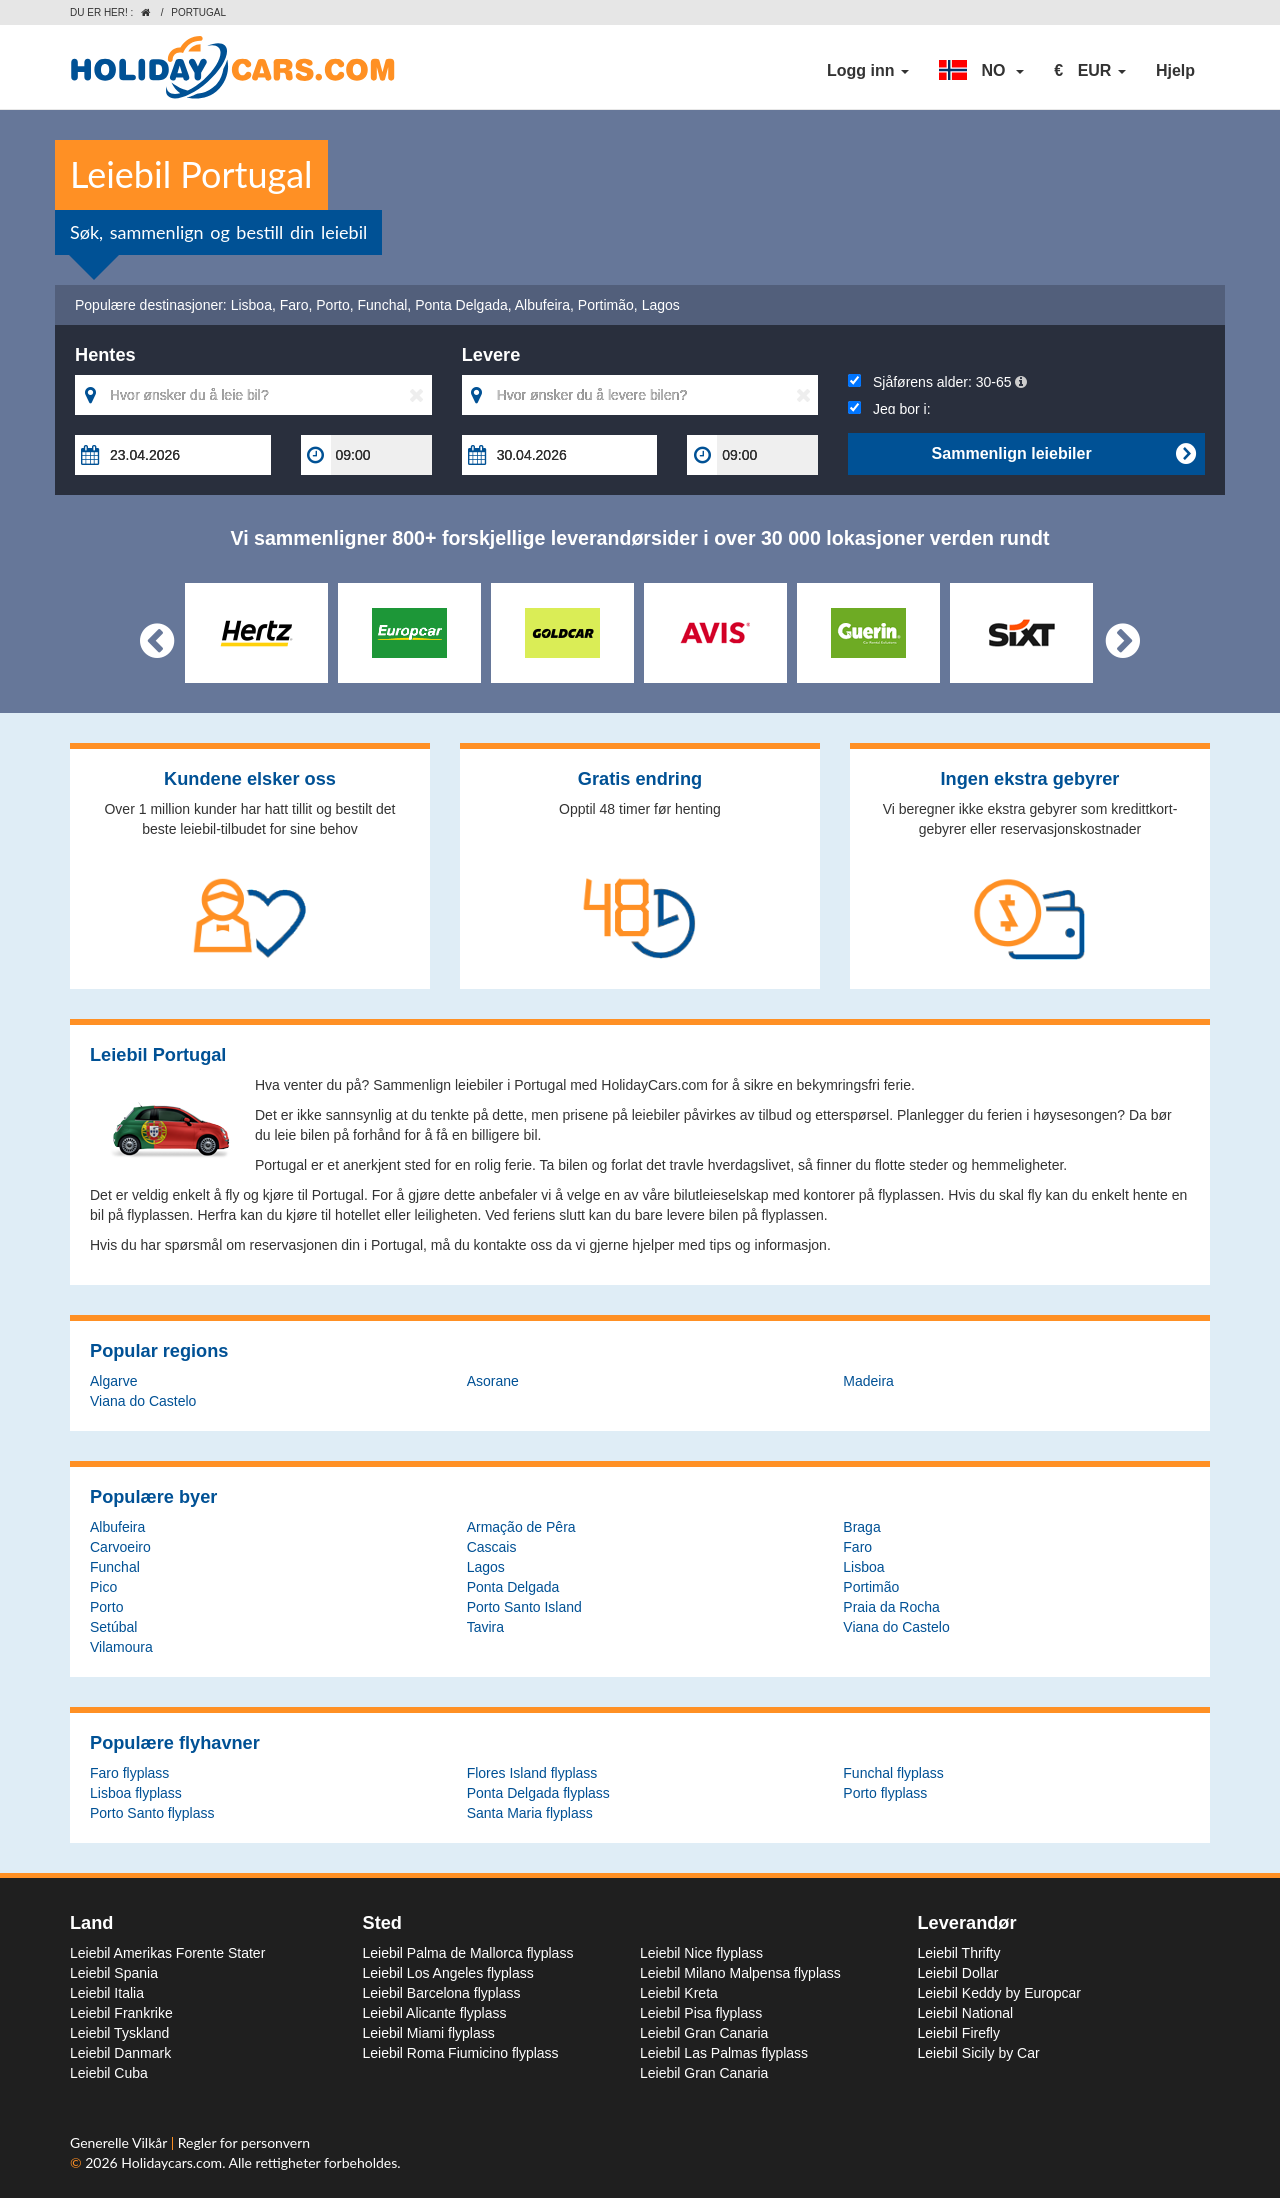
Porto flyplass (885, 1793)
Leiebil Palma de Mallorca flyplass (468, 1953)
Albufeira (542, 305)
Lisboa (251, 305)
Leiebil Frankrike (121, 2013)
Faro (294, 305)
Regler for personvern (244, 2142)
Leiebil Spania (114, 1973)
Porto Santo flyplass (152, 1813)
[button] (981, 71)
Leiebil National (966, 2013)
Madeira (868, 1381)
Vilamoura (121, 1647)
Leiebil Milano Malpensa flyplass (740, 1973)
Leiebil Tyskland (119, 2033)
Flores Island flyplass (532, 1773)
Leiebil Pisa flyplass (701, 2013)
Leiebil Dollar (958, 1973)
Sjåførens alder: (937, 382)
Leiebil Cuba (109, 2073)
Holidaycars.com (171, 2162)
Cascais (492, 1547)
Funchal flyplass (893, 1773)
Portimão (606, 305)
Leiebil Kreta (679, 1993)
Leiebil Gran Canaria (704, 2033)
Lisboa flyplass (136, 1793)
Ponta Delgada (461, 305)
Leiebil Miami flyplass (429, 2033)
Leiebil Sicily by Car (979, 2053)
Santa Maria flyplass (530, 1813)
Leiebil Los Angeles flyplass (448, 1973)
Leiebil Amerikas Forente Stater (167, 1953)
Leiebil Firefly (959, 2033)
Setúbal (113, 1627)
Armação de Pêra (521, 1527)
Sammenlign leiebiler (1063, 454)
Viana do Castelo (143, 1401)
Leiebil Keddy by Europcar (999, 1993)
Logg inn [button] (868, 70)
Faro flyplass (129, 1773)
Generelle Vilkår (120, 2142)
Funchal (383, 305)
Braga (861, 1527)
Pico (103, 1587)
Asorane (493, 1381)
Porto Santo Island (524, 1607)
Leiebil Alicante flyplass (435, 2013)
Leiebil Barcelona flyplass (442, 1993)
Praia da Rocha (891, 1607)
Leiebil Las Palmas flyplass (724, 2053)
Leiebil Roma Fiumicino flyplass (461, 2053)
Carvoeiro (120, 1547)
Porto (332, 305)
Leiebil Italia (107, 1993)
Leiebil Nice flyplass (701, 1953)
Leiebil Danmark (120, 2053)
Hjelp (1175, 70)
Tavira (485, 1627)
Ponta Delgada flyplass (538, 1793)
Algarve (113, 1381)
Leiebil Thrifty (959, 1953)
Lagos (661, 305)
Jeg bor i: (889, 409)
